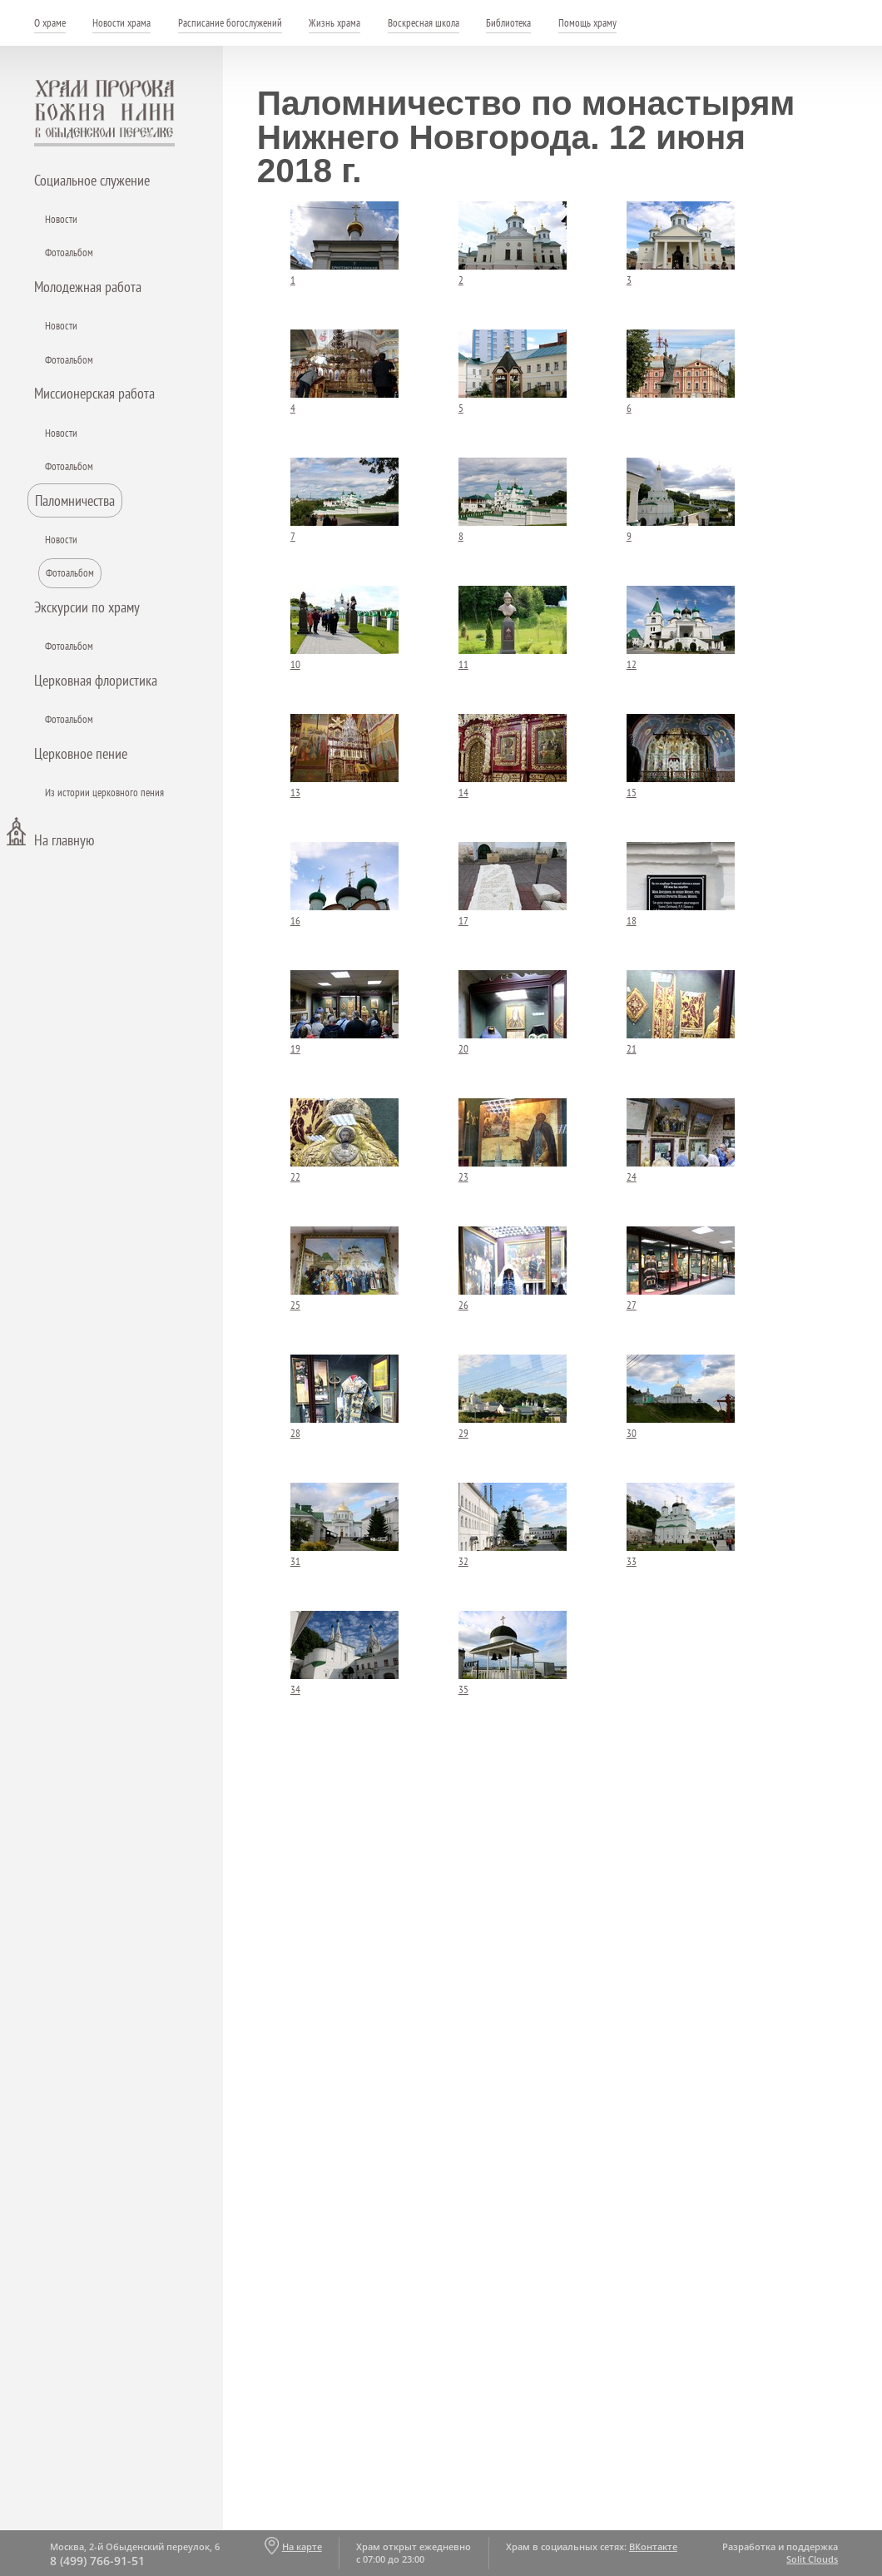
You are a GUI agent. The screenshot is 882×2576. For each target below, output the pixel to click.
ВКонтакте (653, 2546)
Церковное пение (80, 753)
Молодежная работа (87, 286)
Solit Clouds (812, 2559)
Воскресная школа (423, 23)
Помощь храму (587, 23)
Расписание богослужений (230, 23)
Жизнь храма (334, 23)
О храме (50, 23)
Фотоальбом (69, 252)
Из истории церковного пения (104, 792)
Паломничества (75, 500)
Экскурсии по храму (87, 607)
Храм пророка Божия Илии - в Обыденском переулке (105, 113)
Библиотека (508, 23)
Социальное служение (92, 180)
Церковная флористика (95, 680)
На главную (64, 840)
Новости (61, 219)
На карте (302, 2546)
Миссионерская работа (94, 393)
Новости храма (121, 23)
